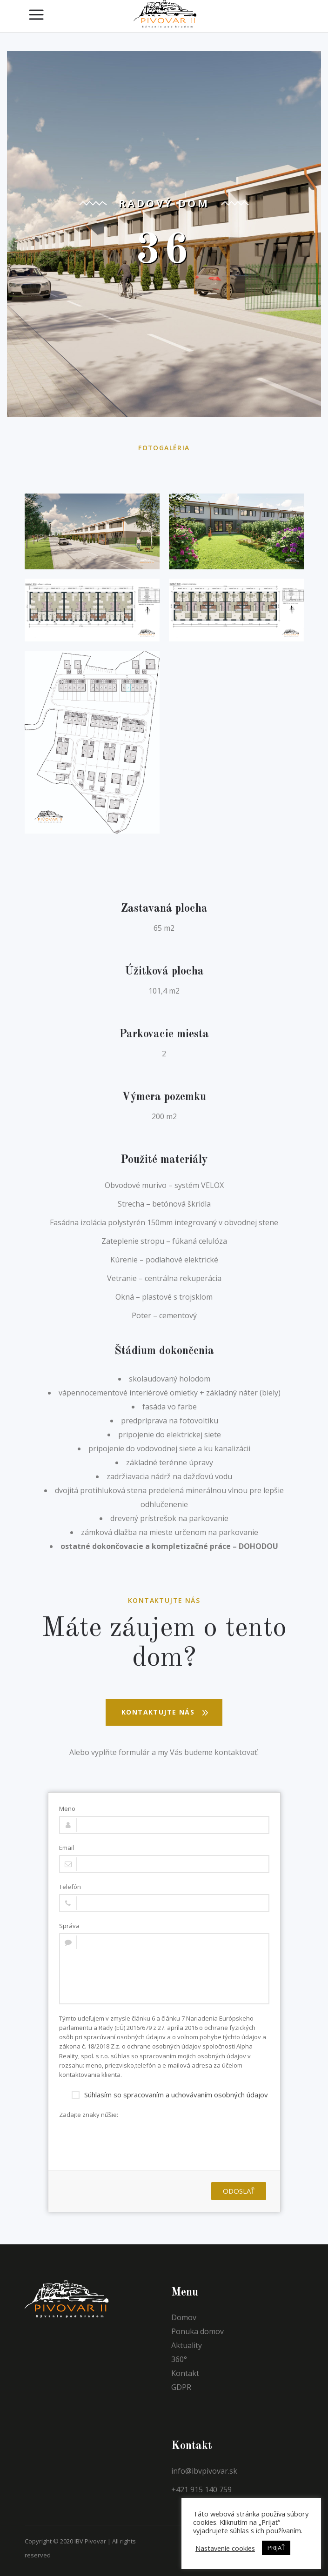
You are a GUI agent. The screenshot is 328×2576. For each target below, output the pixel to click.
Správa (69, 1926)
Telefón (70, 1886)
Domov (183, 2317)
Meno (67, 1808)
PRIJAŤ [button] (276, 2547)
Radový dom (164, 203)
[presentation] (130, 2140)
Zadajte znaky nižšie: (88, 2114)
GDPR (181, 2387)
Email (66, 1847)
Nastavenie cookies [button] (225, 2548)
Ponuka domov (197, 2331)
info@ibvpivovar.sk (204, 2471)
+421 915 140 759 (201, 2489)
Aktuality (186, 2345)
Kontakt (185, 2373)
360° (179, 2359)
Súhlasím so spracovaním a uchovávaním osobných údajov (170, 2094)
